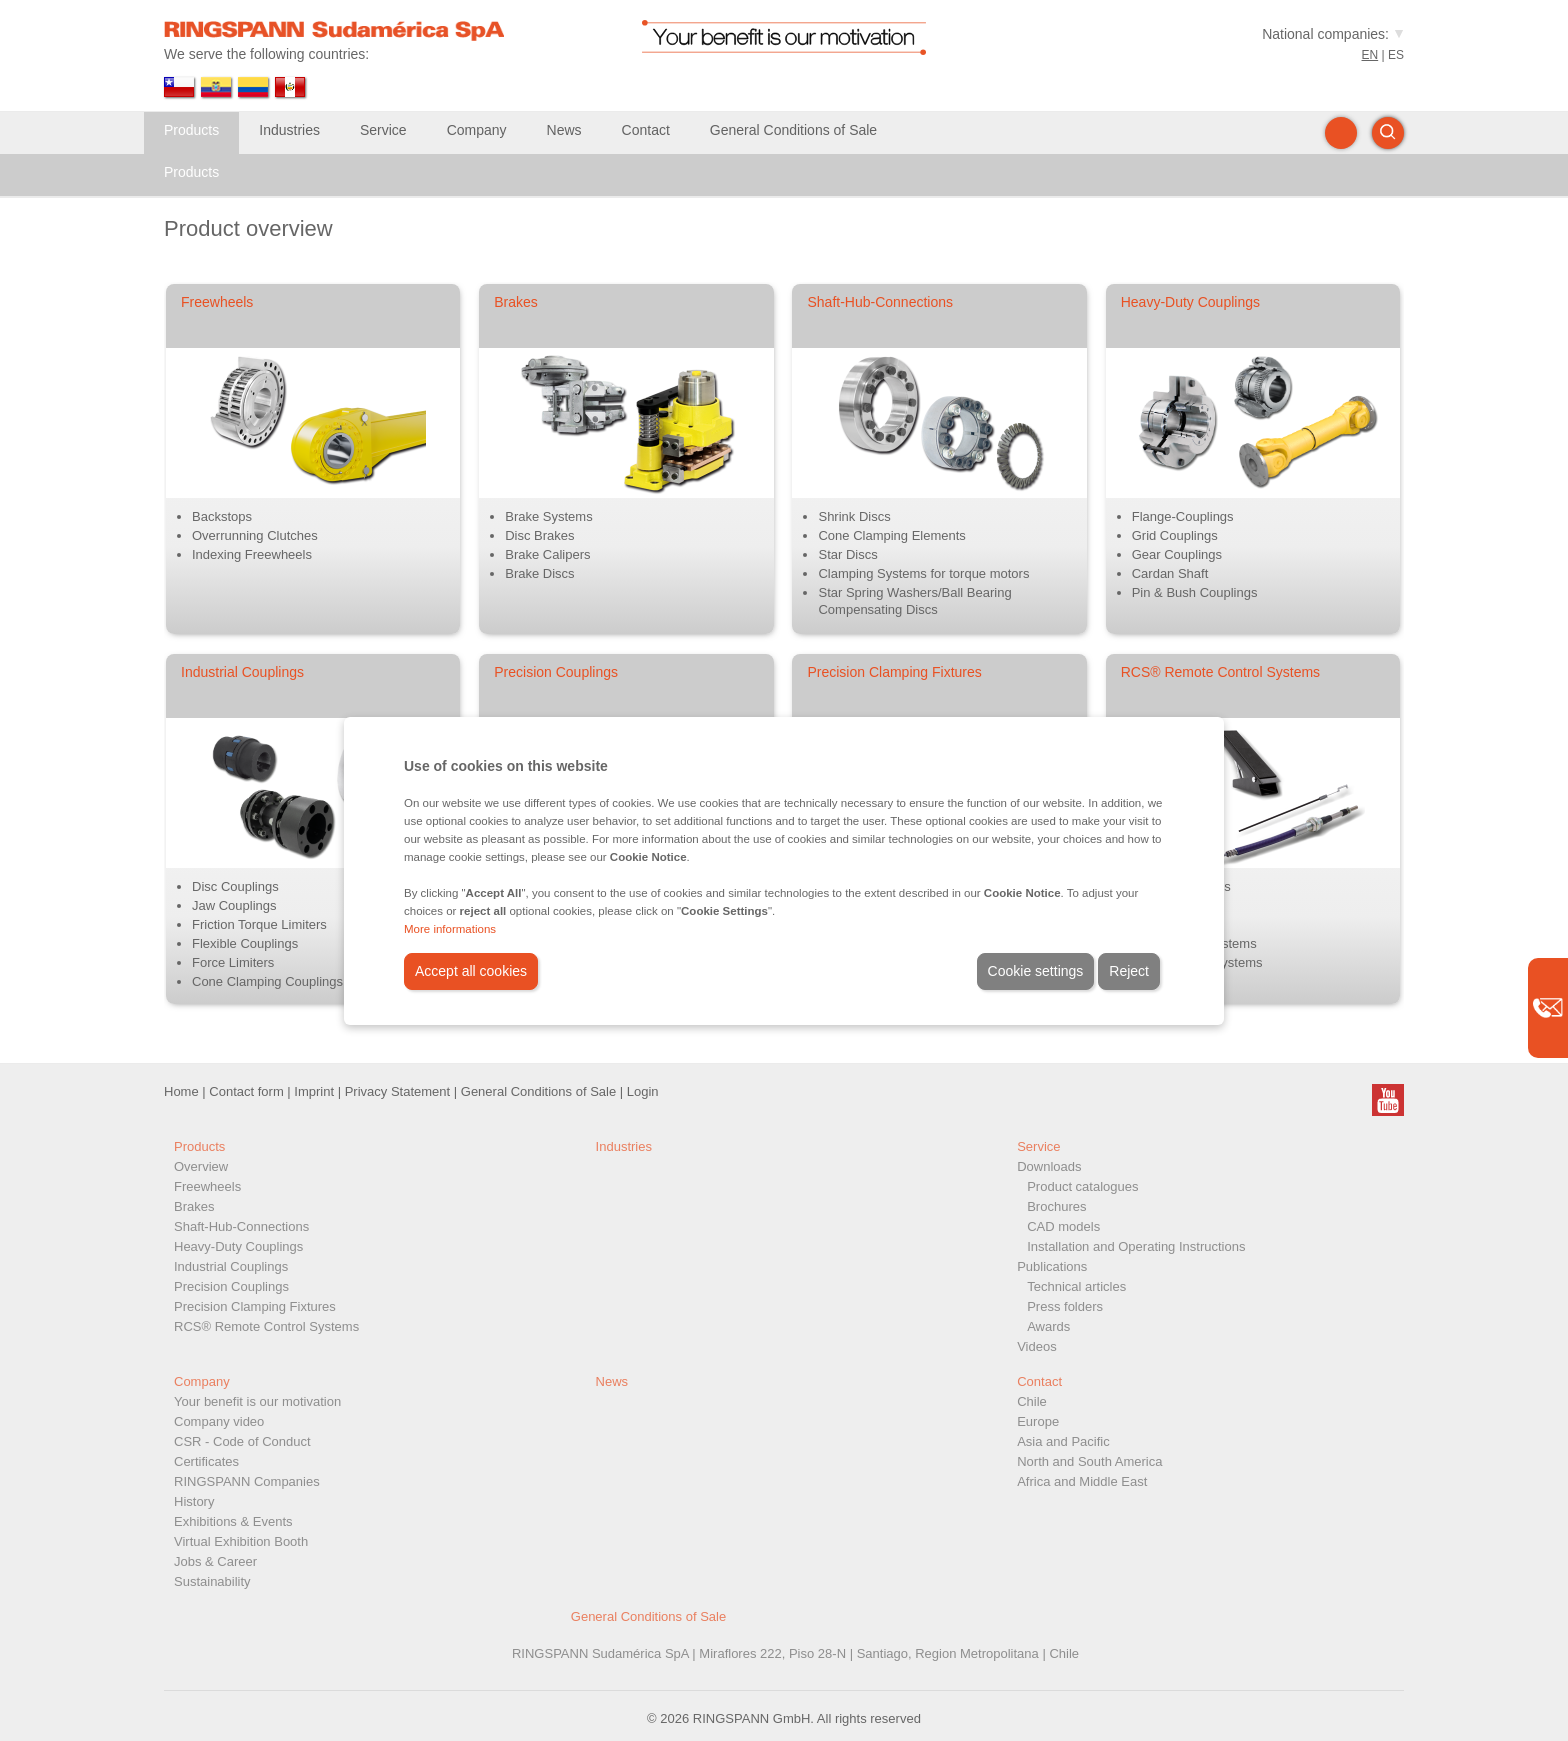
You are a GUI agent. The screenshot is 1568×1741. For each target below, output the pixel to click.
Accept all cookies (471, 971)
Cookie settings (1036, 971)
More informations (450, 929)
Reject (1129, 971)
